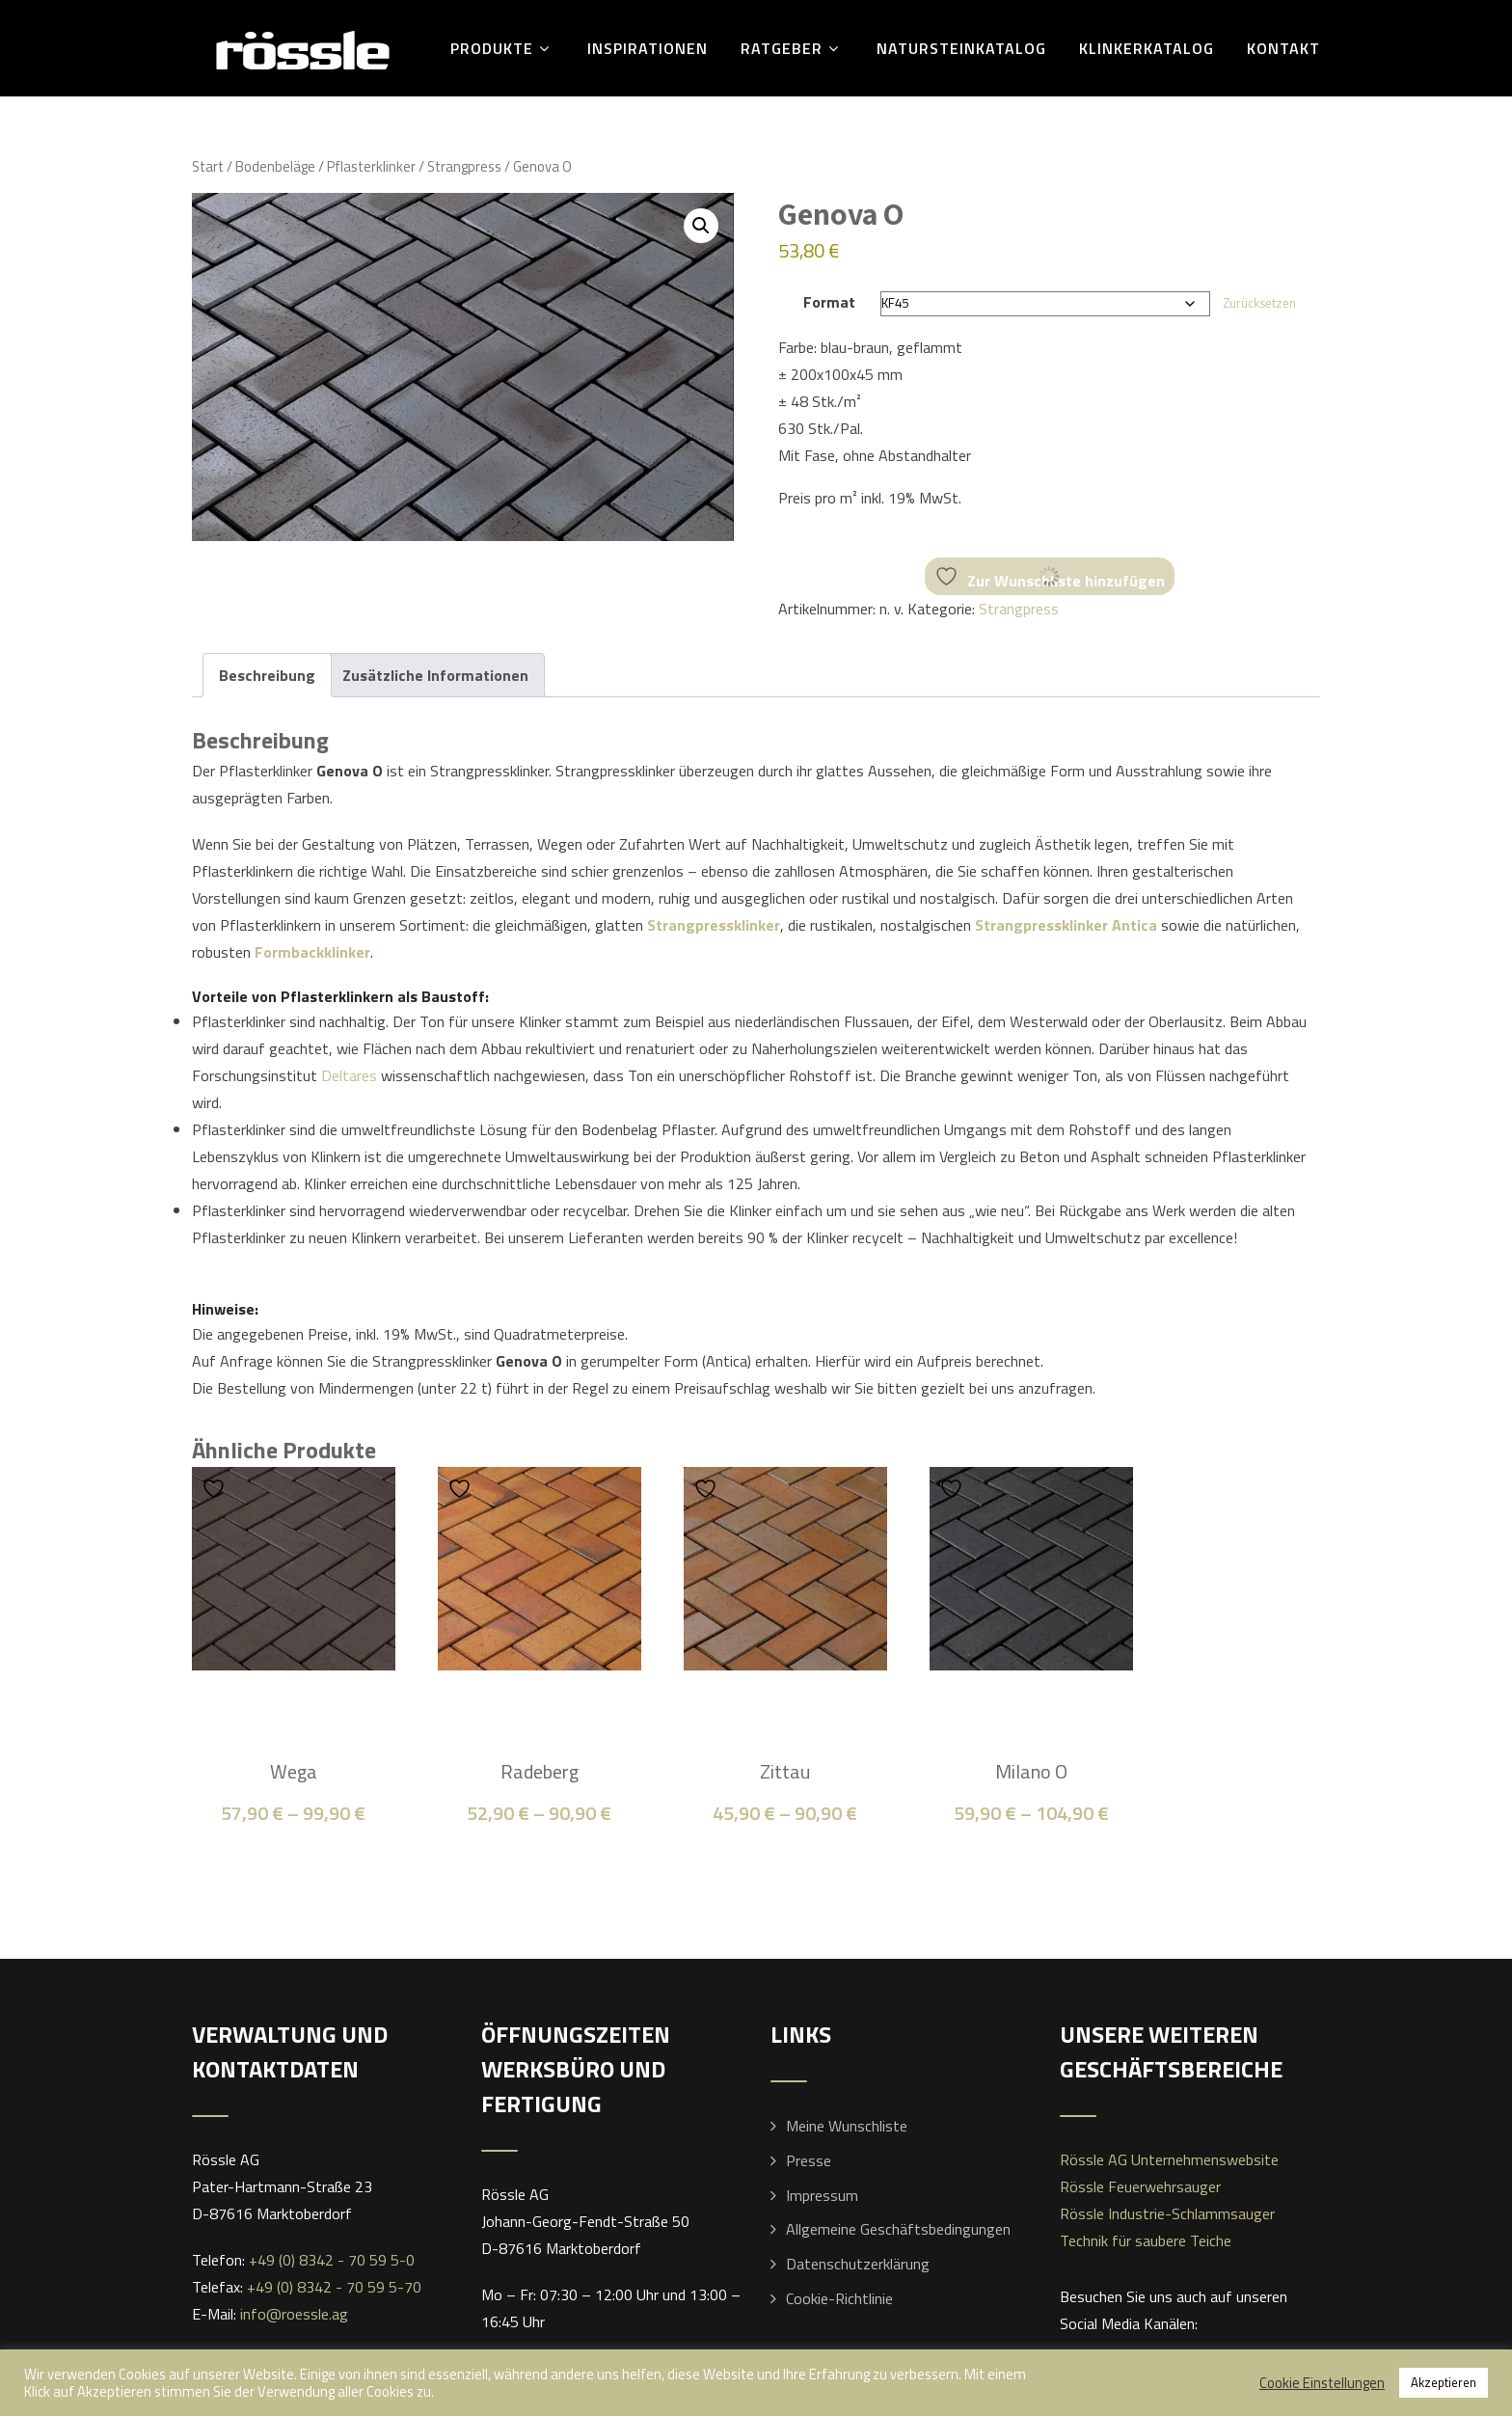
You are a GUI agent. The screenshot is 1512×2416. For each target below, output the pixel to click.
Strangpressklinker (713, 925)
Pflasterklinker (371, 166)
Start (208, 166)
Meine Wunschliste (846, 2125)
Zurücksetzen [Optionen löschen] (1259, 302)
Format (829, 301)
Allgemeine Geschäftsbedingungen (898, 2228)
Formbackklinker (312, 952)
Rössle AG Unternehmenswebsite (1169, 2159)
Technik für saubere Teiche (1145, 2240)
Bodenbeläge (275, 166)
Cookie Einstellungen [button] (1322, 2383)
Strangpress (464, 166)
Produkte (502, 48)
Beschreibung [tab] (267, 675)
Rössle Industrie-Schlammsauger (1167, 2213)
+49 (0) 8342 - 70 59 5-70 (334, 2286)
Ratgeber (792, 48)
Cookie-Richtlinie (839, 2298)
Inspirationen (647, 48)
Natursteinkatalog (961, 48)
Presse (808, 2160)
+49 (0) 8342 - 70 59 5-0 (332, 2259)
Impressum (822, 2195)
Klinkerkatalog (1146, 48)
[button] (701, 225)
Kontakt (1283, 48)
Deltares (349, 1075)
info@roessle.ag (294, 2313)
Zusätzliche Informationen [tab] (435, 675)
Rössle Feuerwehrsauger (1140, 2186)
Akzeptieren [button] (1443, 2382)
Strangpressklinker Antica (1066, 925)
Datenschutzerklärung (858, 2263)
